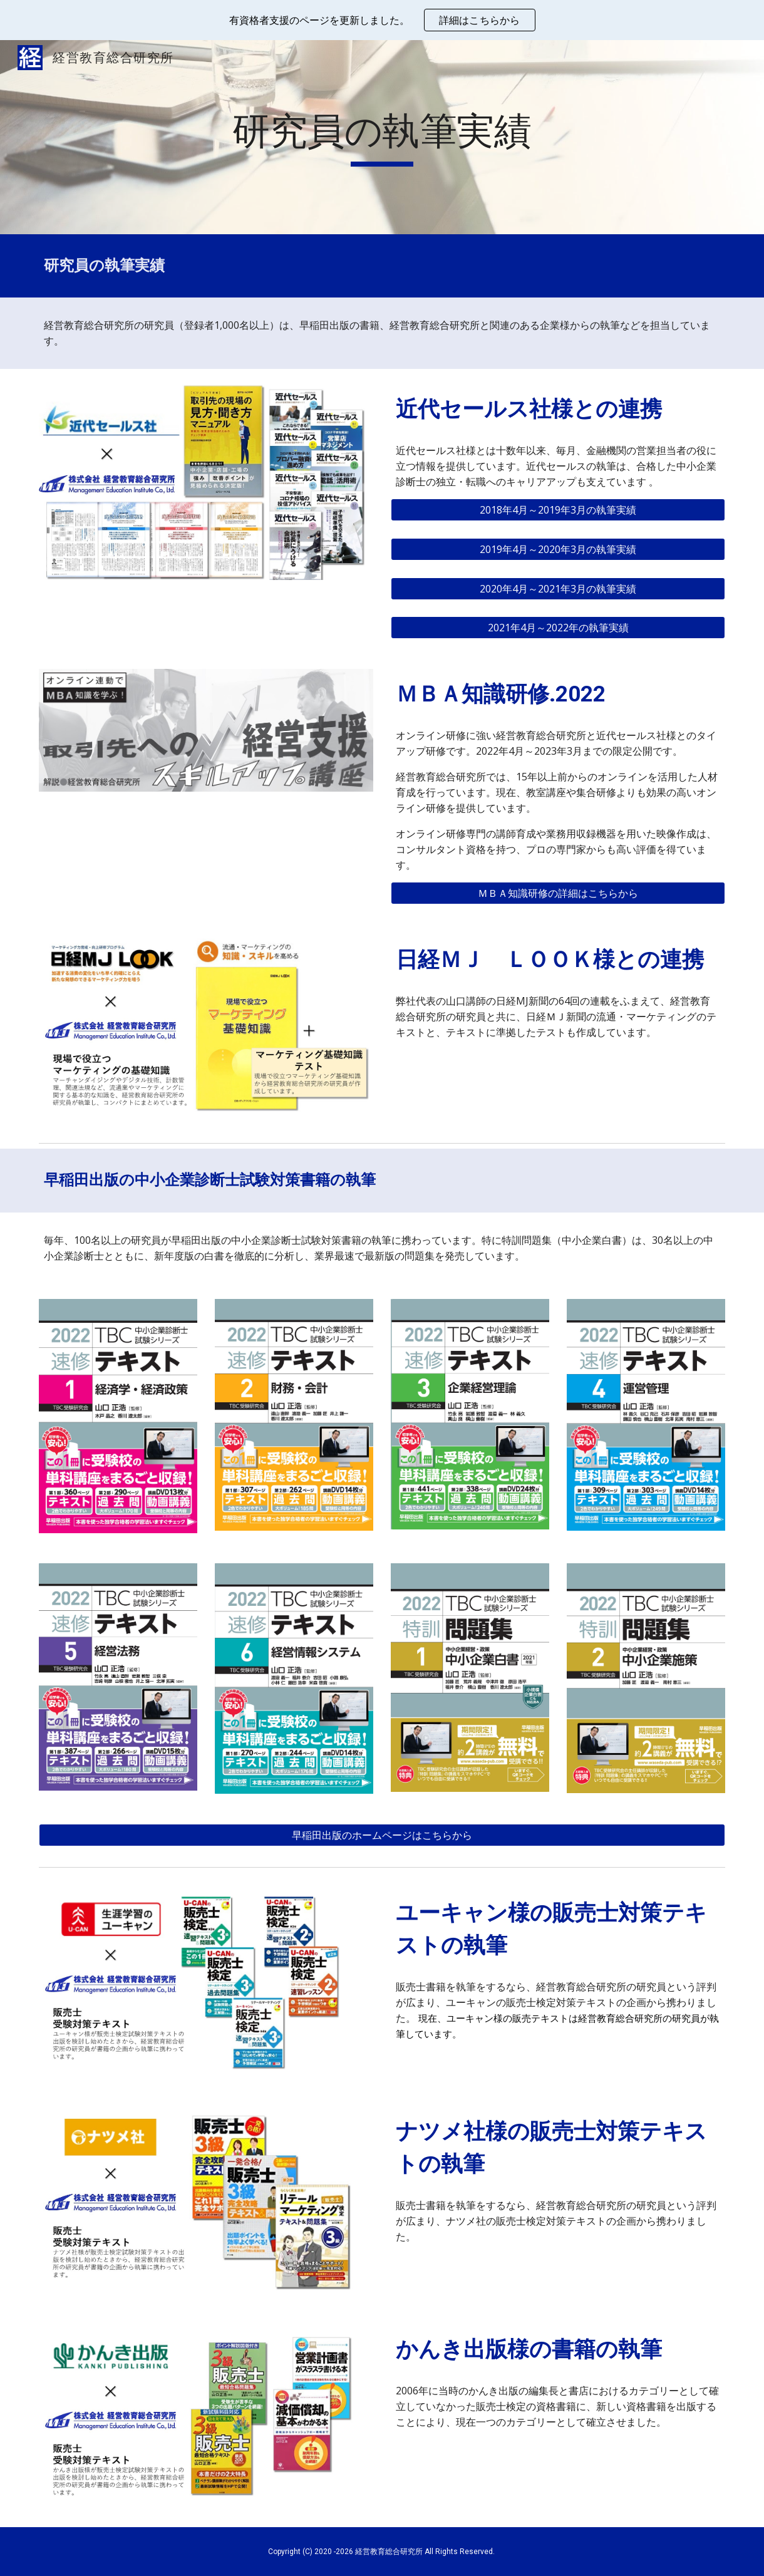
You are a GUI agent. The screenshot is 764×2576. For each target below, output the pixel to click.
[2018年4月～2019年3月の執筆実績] (558, 510)
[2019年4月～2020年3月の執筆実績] (558, 549)
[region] (382, 20)
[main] (381, 137)
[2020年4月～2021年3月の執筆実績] (558, 589)
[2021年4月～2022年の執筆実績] (558, 627)
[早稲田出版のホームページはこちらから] (382, 1835)
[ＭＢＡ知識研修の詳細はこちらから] (558, 893)
